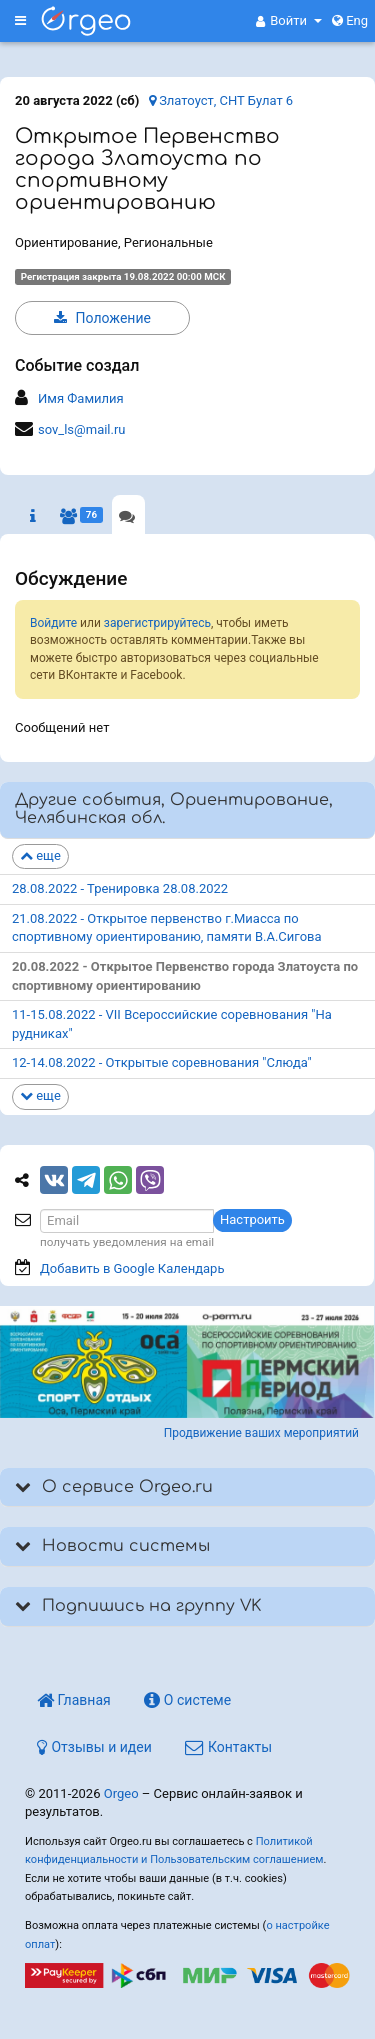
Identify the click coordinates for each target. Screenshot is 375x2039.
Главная (74, 1700)
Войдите (53, 623)
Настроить (252, 1219)
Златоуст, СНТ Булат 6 (221, 100)
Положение (102, 318)
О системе (187, 1700)
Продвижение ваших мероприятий (261, 1433)
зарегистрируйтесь (157, 623)
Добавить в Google (132, 1268)
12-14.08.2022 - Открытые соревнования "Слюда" (162, 1062)
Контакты (228, 1747)
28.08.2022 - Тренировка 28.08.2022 (120, 888)
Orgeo (121, 1793)
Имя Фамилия (81, 398)
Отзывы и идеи (94, 1747)
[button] (289, 21)
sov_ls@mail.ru (82, 429)
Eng (350, 20)
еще (40, 855)
